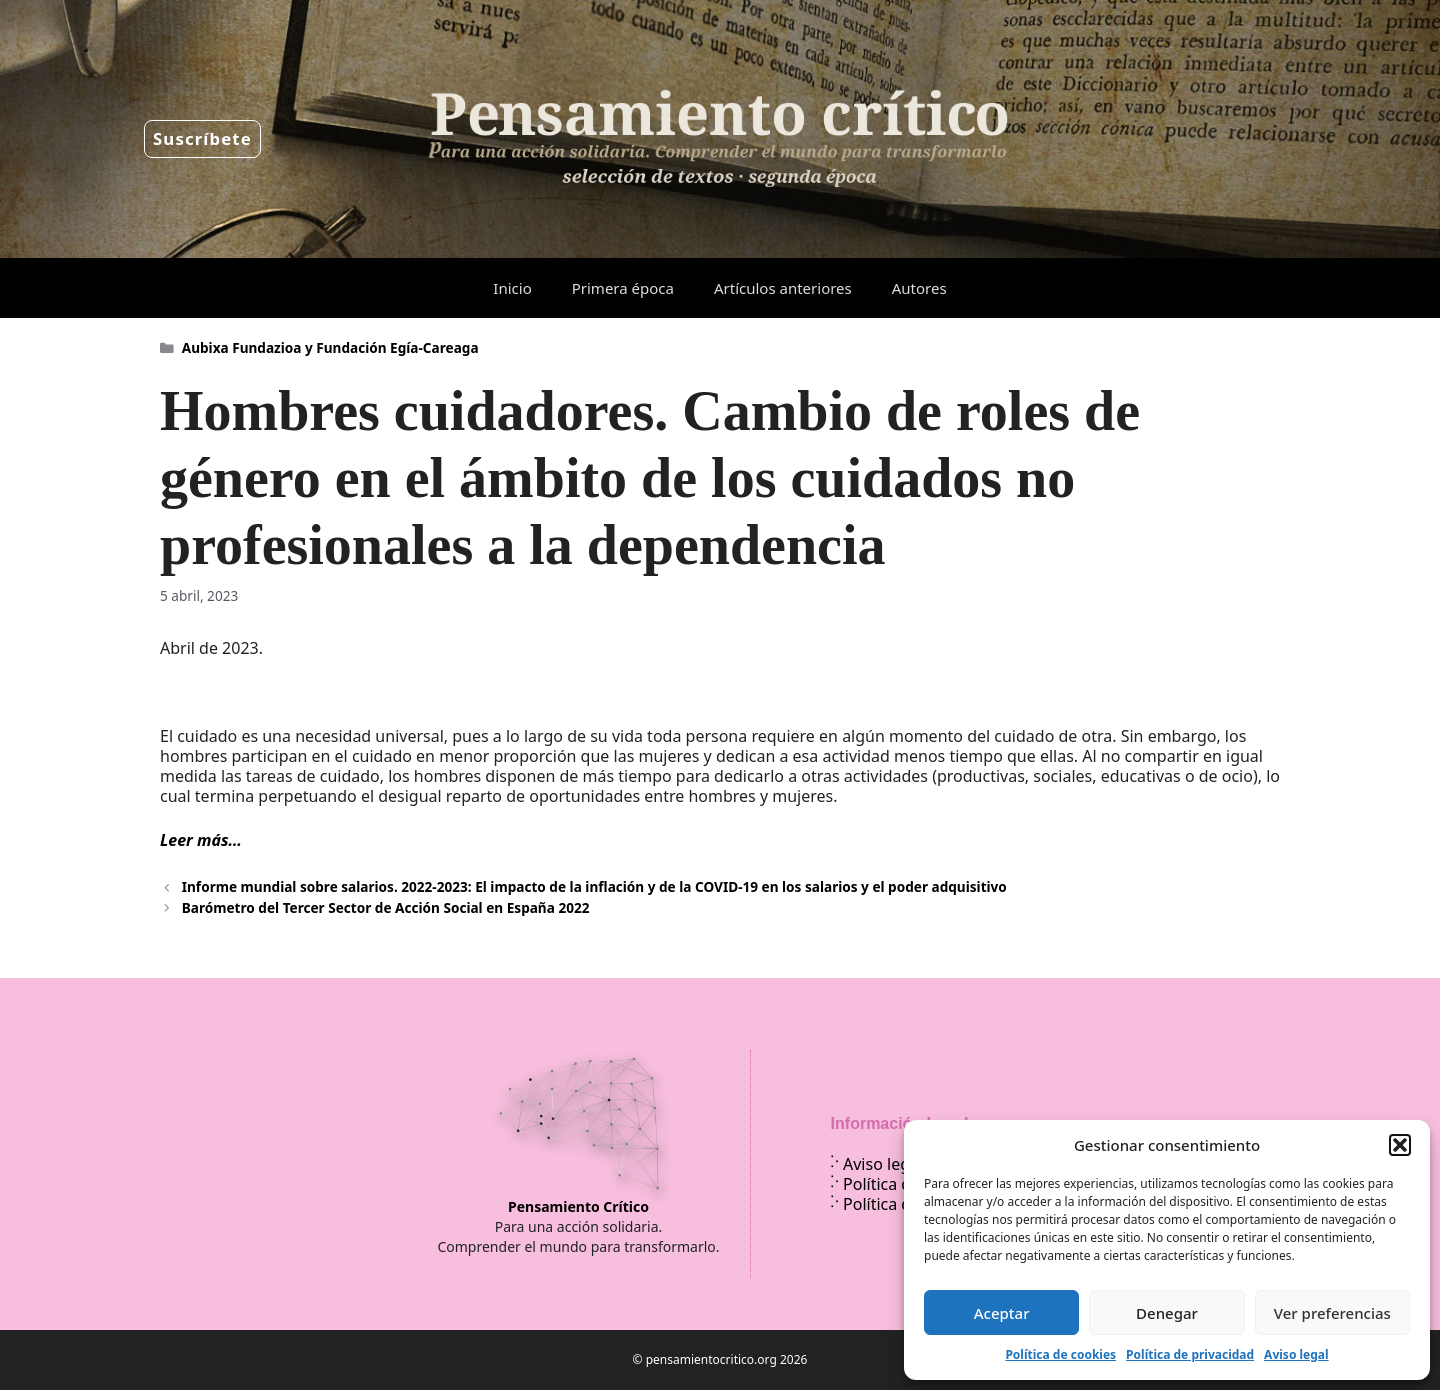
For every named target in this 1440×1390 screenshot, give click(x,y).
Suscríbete (202, 138)
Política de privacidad (1190, 1354)
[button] (1400, 1145)
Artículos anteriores (783, 288)
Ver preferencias (1332, 1313)
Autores (919, 288)
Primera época (623, 288)
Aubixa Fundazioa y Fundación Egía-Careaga (330, 347)
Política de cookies (1060, 1354)
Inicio (512, 288)
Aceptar (1002, 1313)
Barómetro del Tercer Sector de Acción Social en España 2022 (386, 907)
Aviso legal (1296, 1354)
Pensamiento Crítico (578, 1206)
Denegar (1167, 1313)
